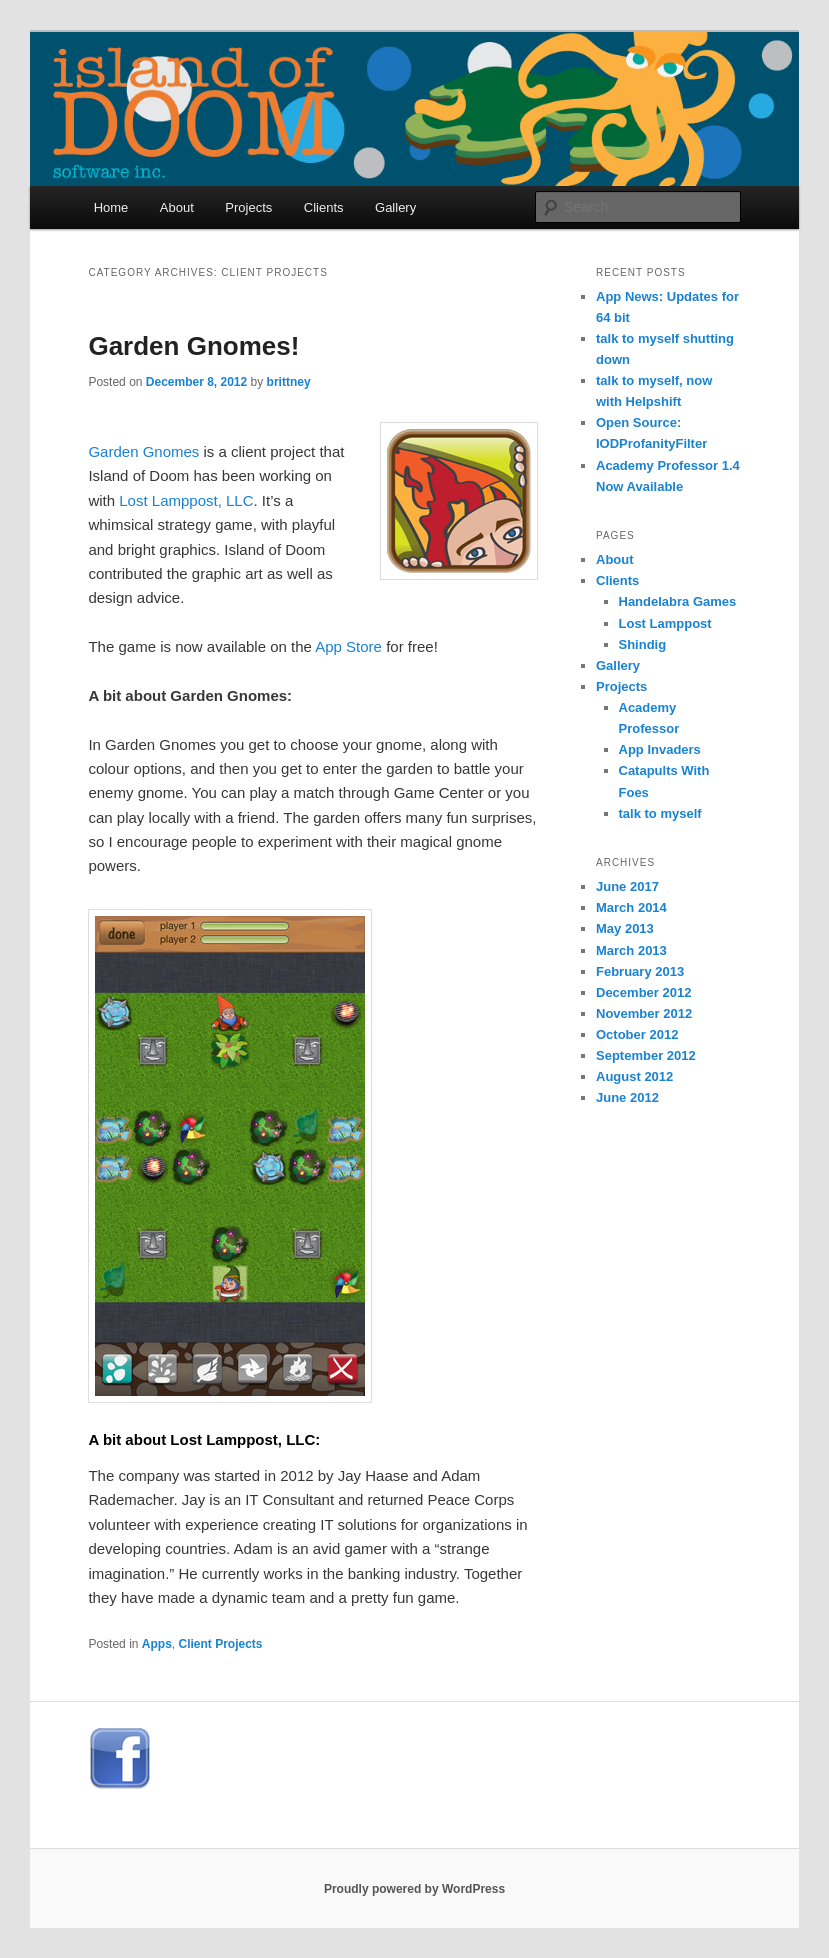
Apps (157, 1644)
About (177, 207)
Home (111, 207)
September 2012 (646, 1055)
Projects (248, 207)
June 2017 (627, 886)
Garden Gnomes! (193, 346)
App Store (348, 646)
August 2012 (634, 1076)
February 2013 (640, 971)
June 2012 (627, 1097)
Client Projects (221, 1644)
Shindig (643, 644)
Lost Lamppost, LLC (186, 500)
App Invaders (660, 749)
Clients (324, 207)
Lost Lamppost (665, 623)
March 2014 (631, 907)
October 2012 (637, 1034)
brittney (289, 382)
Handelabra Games (678, 601)
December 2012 (643, 992)
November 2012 (644, 1013)
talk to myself (660, 813)
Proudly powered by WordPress (414, 1889)
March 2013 (631, 950)
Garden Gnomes (143, 451)
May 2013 (625, 928)
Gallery (395, 207)
